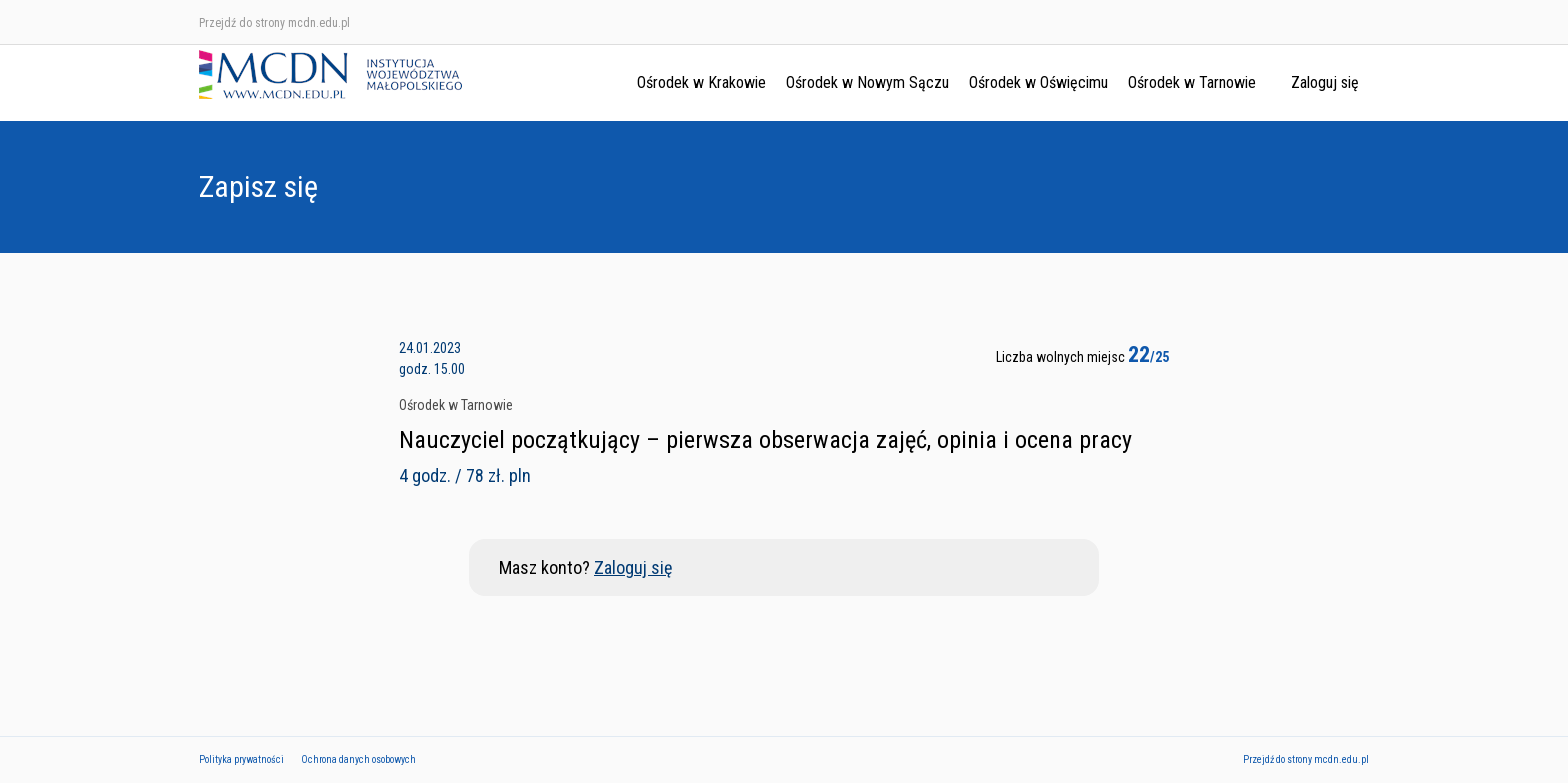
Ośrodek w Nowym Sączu (867, 82)
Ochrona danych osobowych (358, 759)
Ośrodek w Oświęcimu (1038, 82)
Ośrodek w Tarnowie (1192, 82)
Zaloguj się (1325, 82)
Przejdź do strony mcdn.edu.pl (274, 23)
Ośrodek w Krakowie (701, 82)
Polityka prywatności (241, 759)
